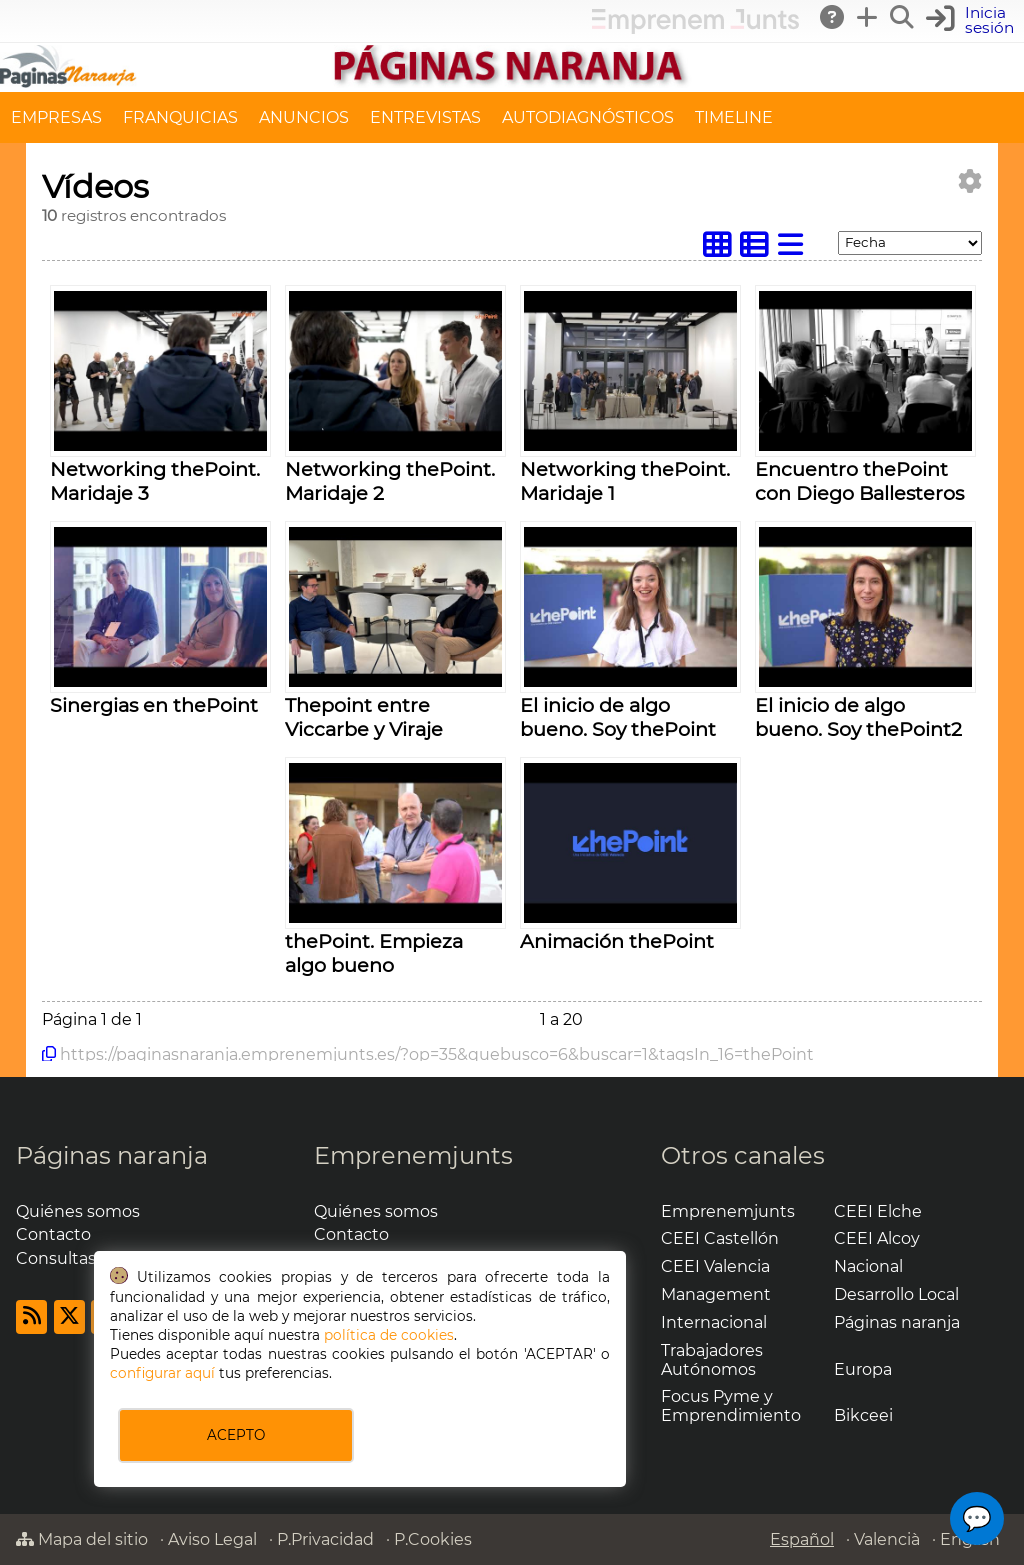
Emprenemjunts (413, 1155)
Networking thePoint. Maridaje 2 (390, 481)
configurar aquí (162, 1373)
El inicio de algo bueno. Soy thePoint (618, 717)
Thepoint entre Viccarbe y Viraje (364, 717)
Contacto (53, 1234)
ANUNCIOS (304, 117)
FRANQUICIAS (180, 117)
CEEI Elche (878, 1211)
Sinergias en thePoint (154, 705)
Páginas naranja (112, 1155)
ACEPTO (236, 1435)
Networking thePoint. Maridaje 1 (625, 481)
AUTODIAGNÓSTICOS (588, 117)
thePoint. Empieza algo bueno (374, 953)
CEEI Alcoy (877, 1238)
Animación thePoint (617, 941)
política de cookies (389, 1335)
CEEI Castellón (720, 1238)
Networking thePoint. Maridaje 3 (155, 481)
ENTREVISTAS (425, 117)
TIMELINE (734, 117)
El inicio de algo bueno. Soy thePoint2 (858, 717)
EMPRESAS (56, 117)
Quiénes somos (78, 1211)
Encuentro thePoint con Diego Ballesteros (859, 481)
